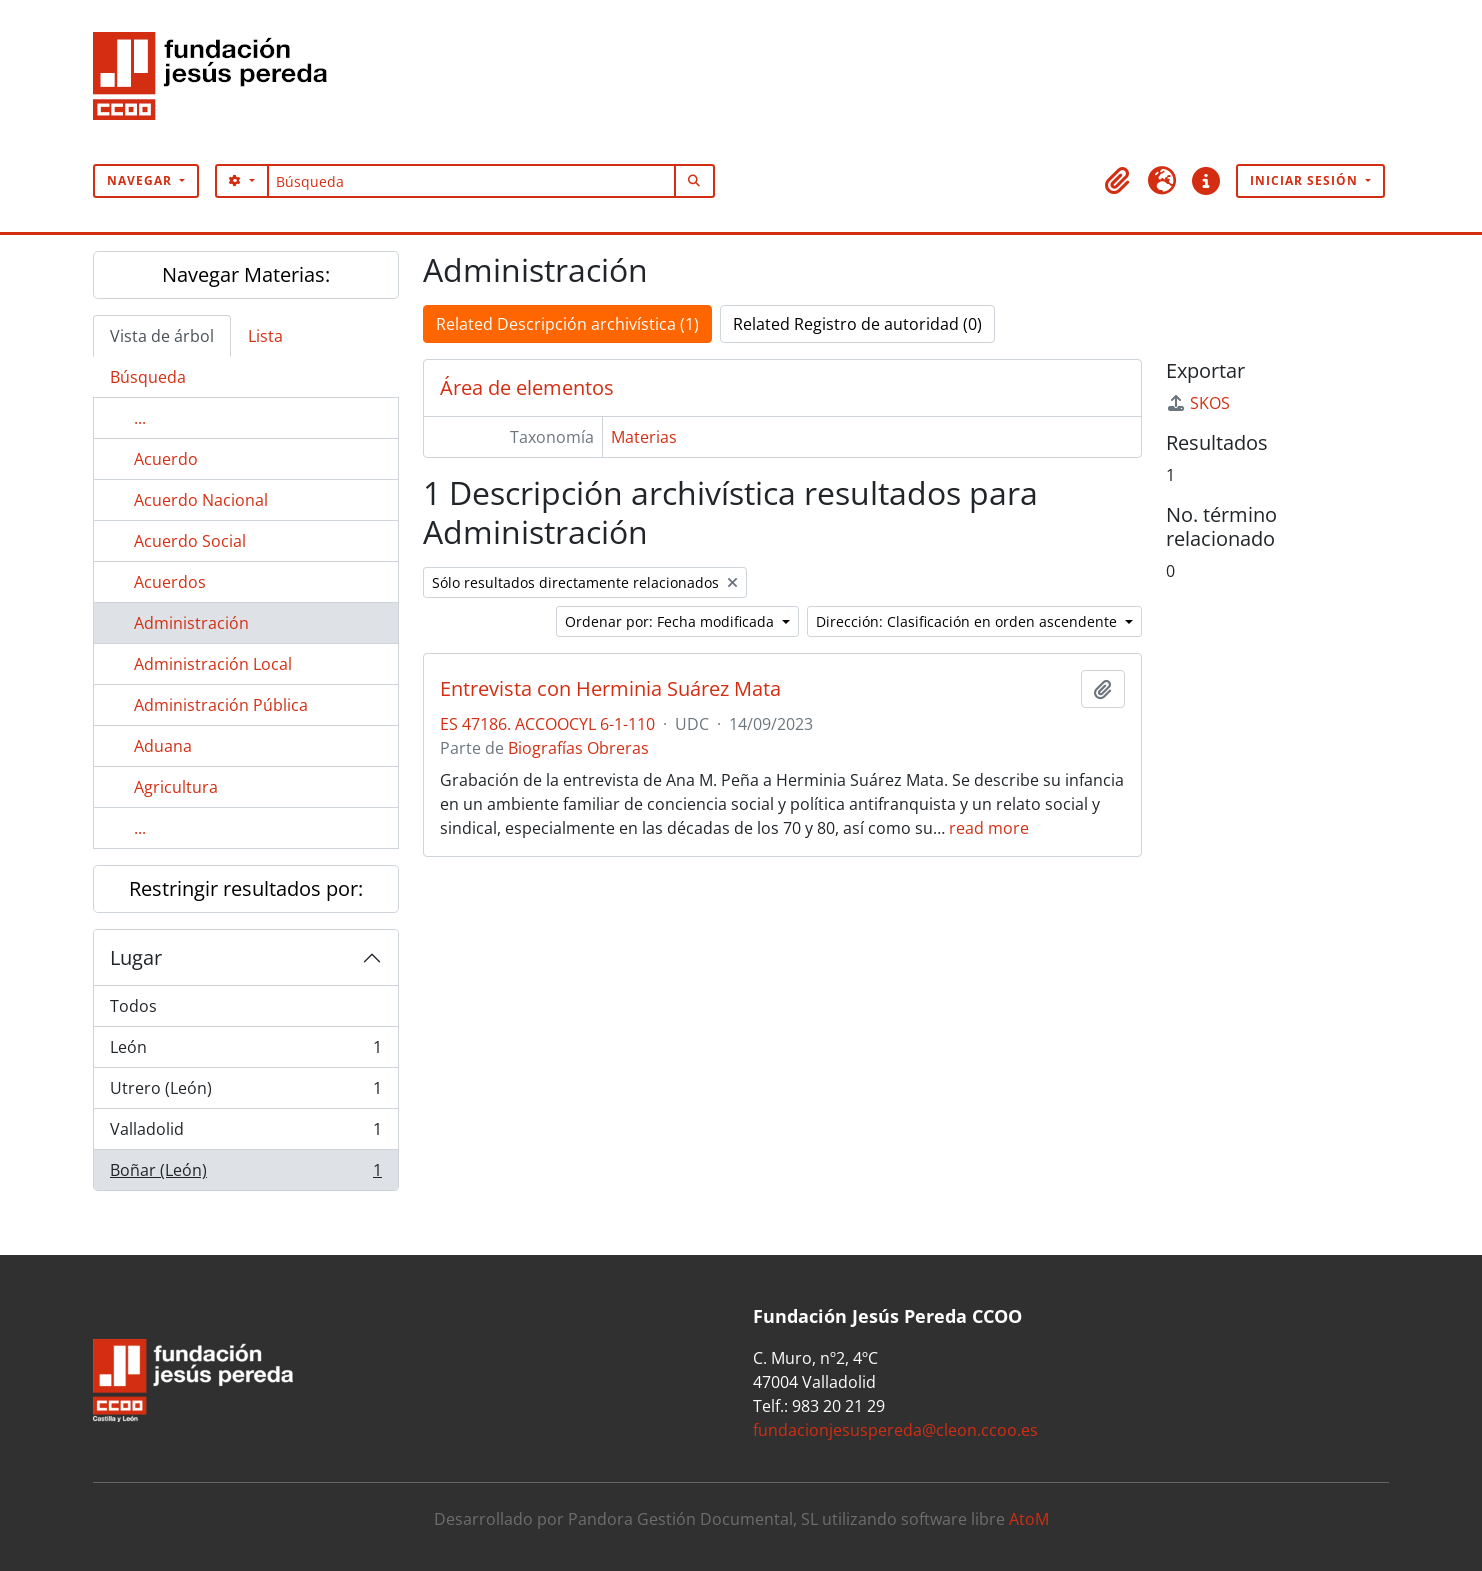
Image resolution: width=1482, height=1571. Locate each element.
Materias (644, 437)
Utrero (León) (245, 1092)
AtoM (1029, 1519)
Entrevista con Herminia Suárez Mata (610, 689)
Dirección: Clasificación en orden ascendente (968, 621)
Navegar (141, 180)
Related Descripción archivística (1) (567, 324)
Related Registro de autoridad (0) (857, 324)
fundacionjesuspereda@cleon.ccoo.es (895, 1430)
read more (989, 828)
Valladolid (245, 1133)
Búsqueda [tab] (148, 377)
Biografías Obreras (578, 748)
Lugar (136, 957)
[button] (1118, 181)
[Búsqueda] (471, 181)
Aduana (163, 746)
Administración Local (213, 664)
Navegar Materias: (246, 274)
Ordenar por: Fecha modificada (671, 621)
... (140, 418)
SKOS (1198, 403)
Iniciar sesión (1306, 180)
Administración (191, 623)
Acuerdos (170, 582)
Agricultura (176, 787)
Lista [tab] (265, 336)
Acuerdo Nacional (201, 500)
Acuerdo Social (190, 541)
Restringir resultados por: (246, 888)
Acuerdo (166, 459)
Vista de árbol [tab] (162, 336)
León (245, 1051)
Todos (133, 1006)
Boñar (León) (245, 1174)
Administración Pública (221, 705)
